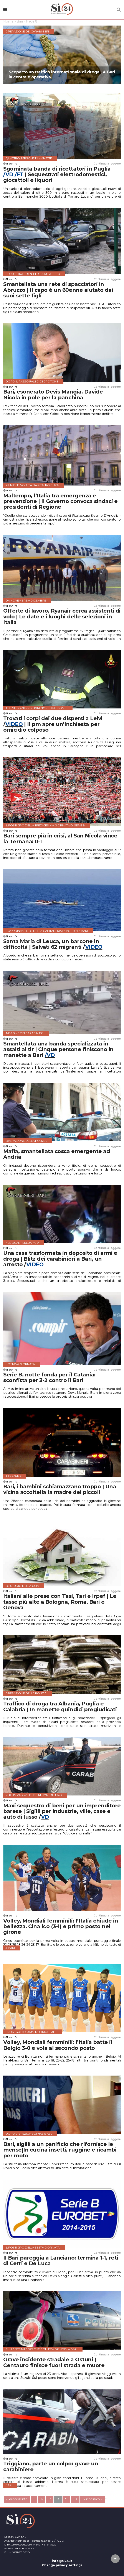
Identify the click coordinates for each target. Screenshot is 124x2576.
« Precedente (16, 2499)
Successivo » (92, 2499)
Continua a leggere (107, 163)
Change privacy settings (62, 2565)
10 (75, 2499)
